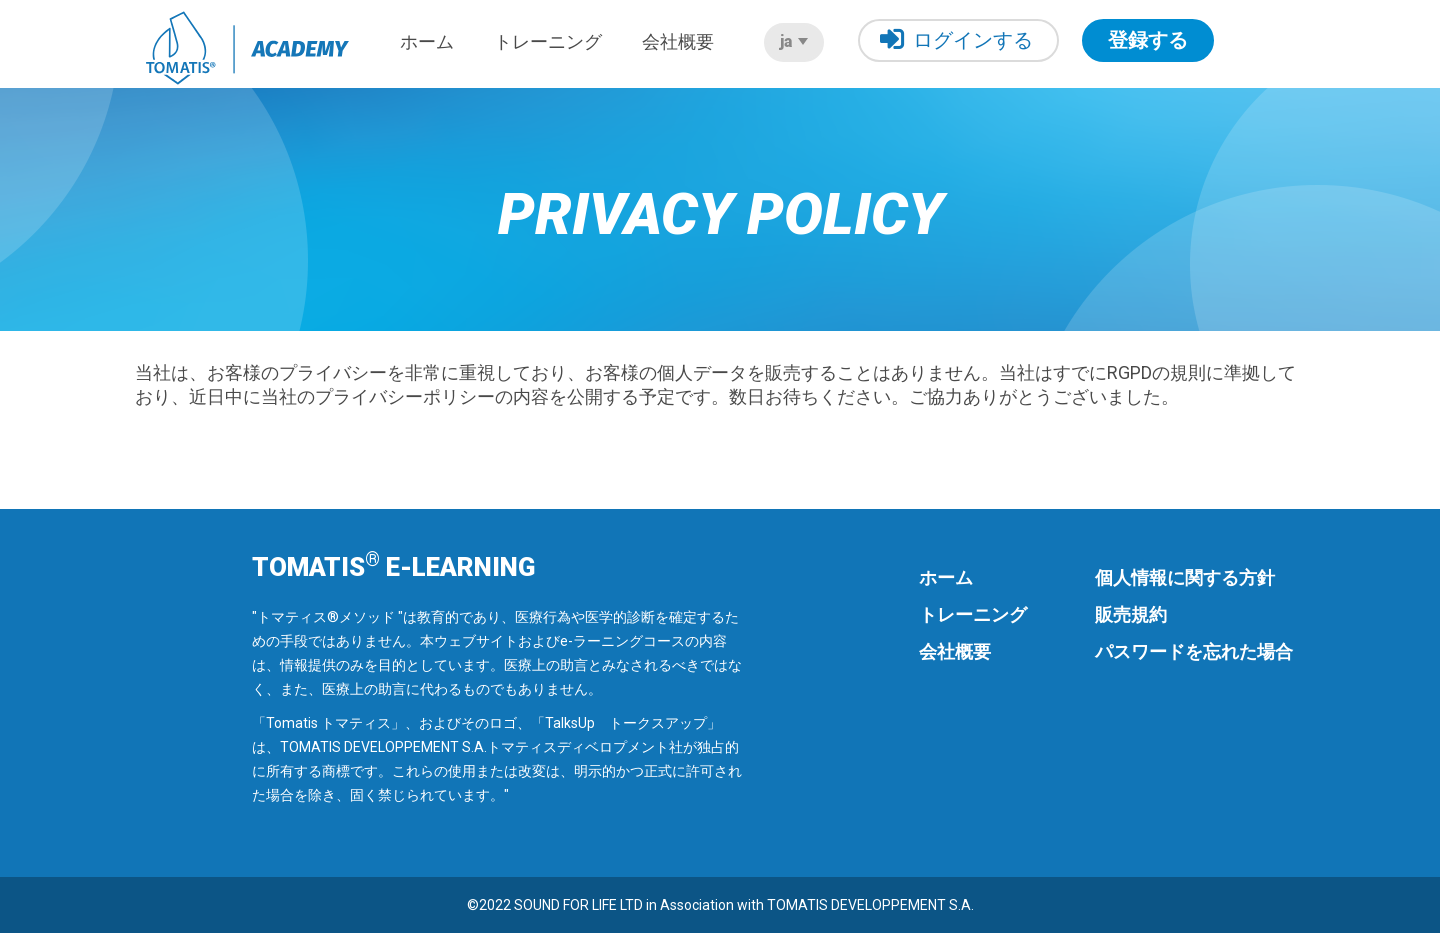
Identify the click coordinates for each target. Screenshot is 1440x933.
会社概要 (678, 41)
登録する (1148, 40)
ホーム (427, 41)
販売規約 (1131, 614)
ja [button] (794, 41)
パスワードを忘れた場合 (1194, 651)
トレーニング (548, 41)
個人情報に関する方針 (1185, 577)
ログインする (956, 39)
